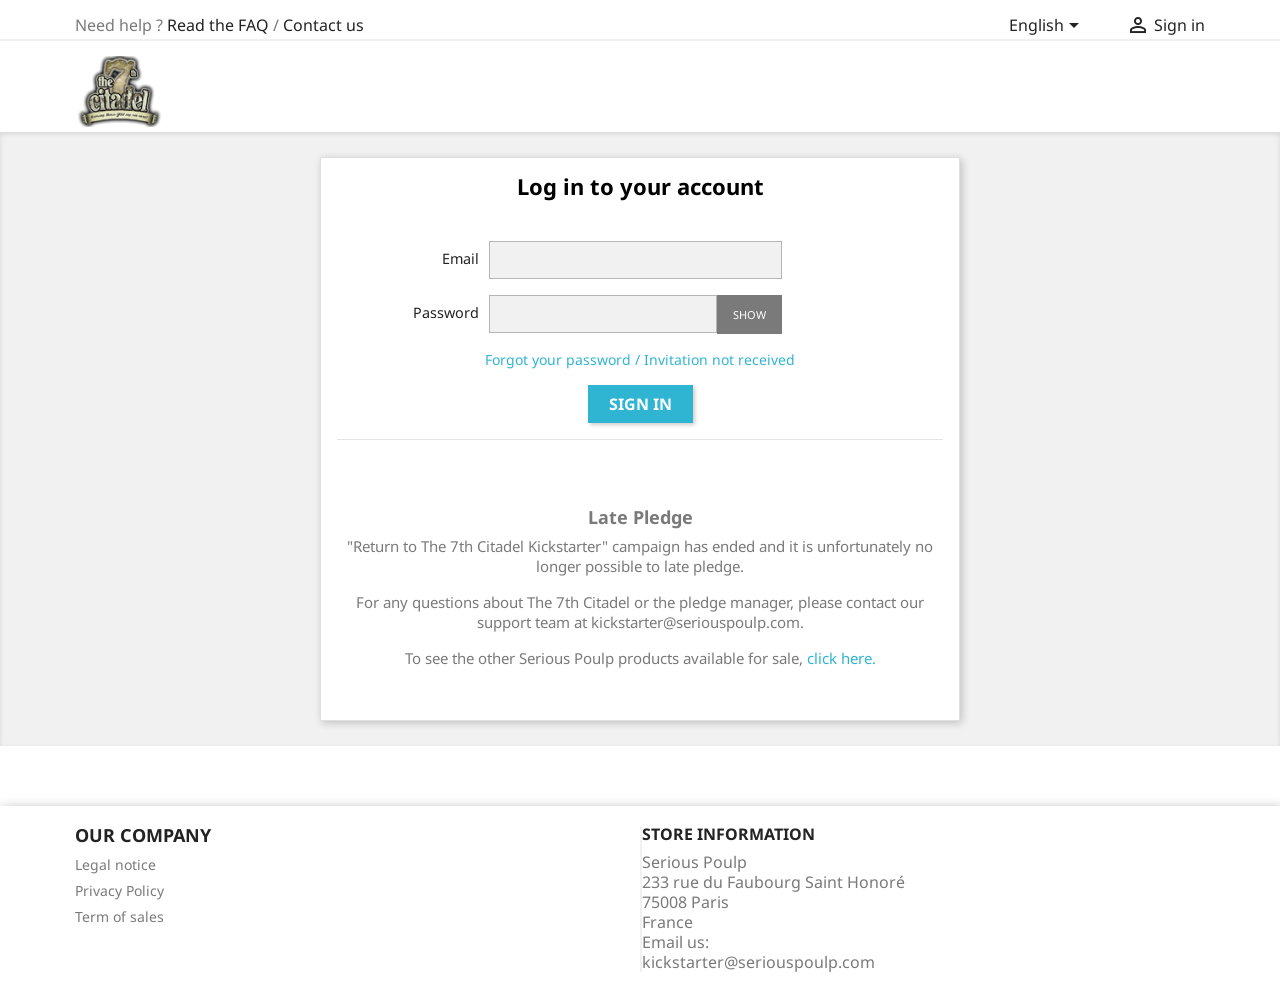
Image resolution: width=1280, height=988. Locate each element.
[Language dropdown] (1047, 27)
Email (460, 258)
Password (446, 312)
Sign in (640, 404)
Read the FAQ (218, 25)
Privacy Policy (119, 890)
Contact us (323, 25)
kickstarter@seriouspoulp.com (758, 962)
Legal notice (115, 864)
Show (749, 314)
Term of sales (119, 916)
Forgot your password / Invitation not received (640, 359)
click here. (841, 658)
